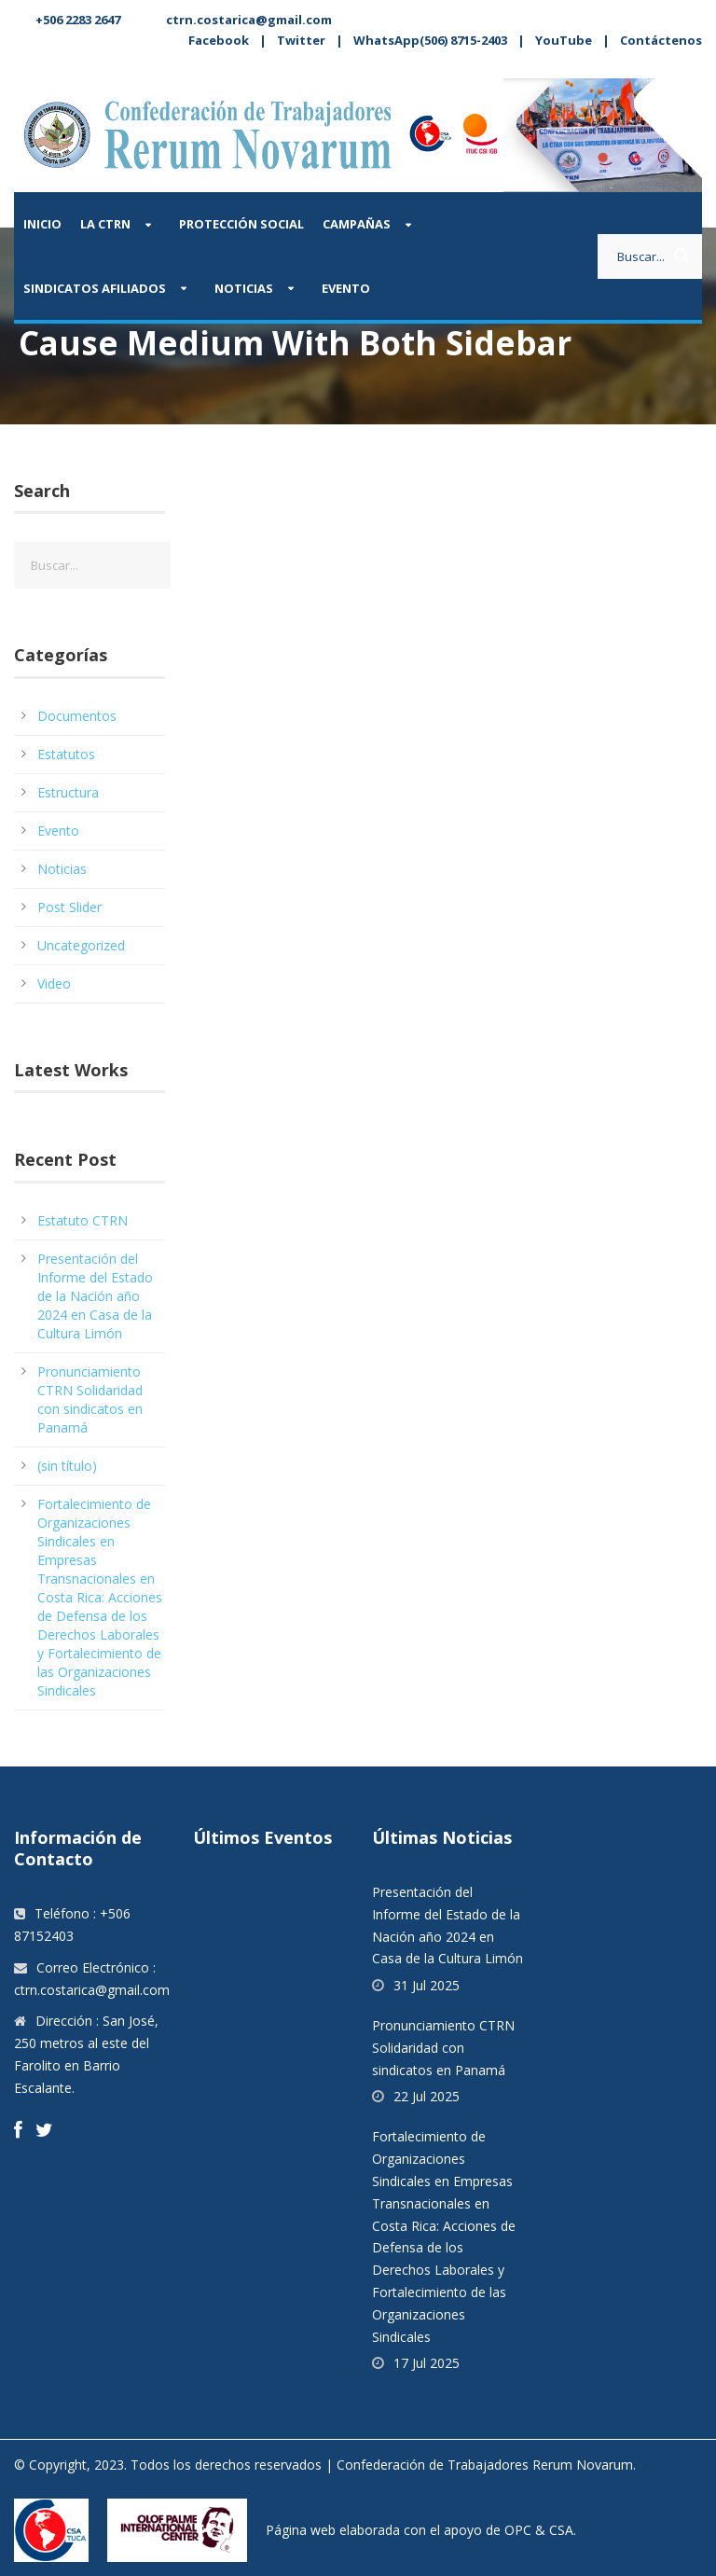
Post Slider (69, 907)
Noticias (243, 288)
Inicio (42, 223)
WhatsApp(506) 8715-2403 (430, 40)
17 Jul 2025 (426, 2363)
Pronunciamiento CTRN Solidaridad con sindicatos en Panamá (90, 1399)
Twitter (301, 40)
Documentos (77, 716)
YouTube (563, 40)
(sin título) (67, 1466)
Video (54, 983)
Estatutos (66, 754)
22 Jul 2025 (426, 2096)
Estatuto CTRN (82, 1220)
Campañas (357, 223)
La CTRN (105, 223)
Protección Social (241, 223)
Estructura (68, 792)
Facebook (218, 40)
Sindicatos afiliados (94, 288)
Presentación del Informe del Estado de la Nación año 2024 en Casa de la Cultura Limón (95, 1296)
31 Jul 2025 (426, 1985)
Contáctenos (661, 40)
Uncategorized (81, 945)
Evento (346, 288)
